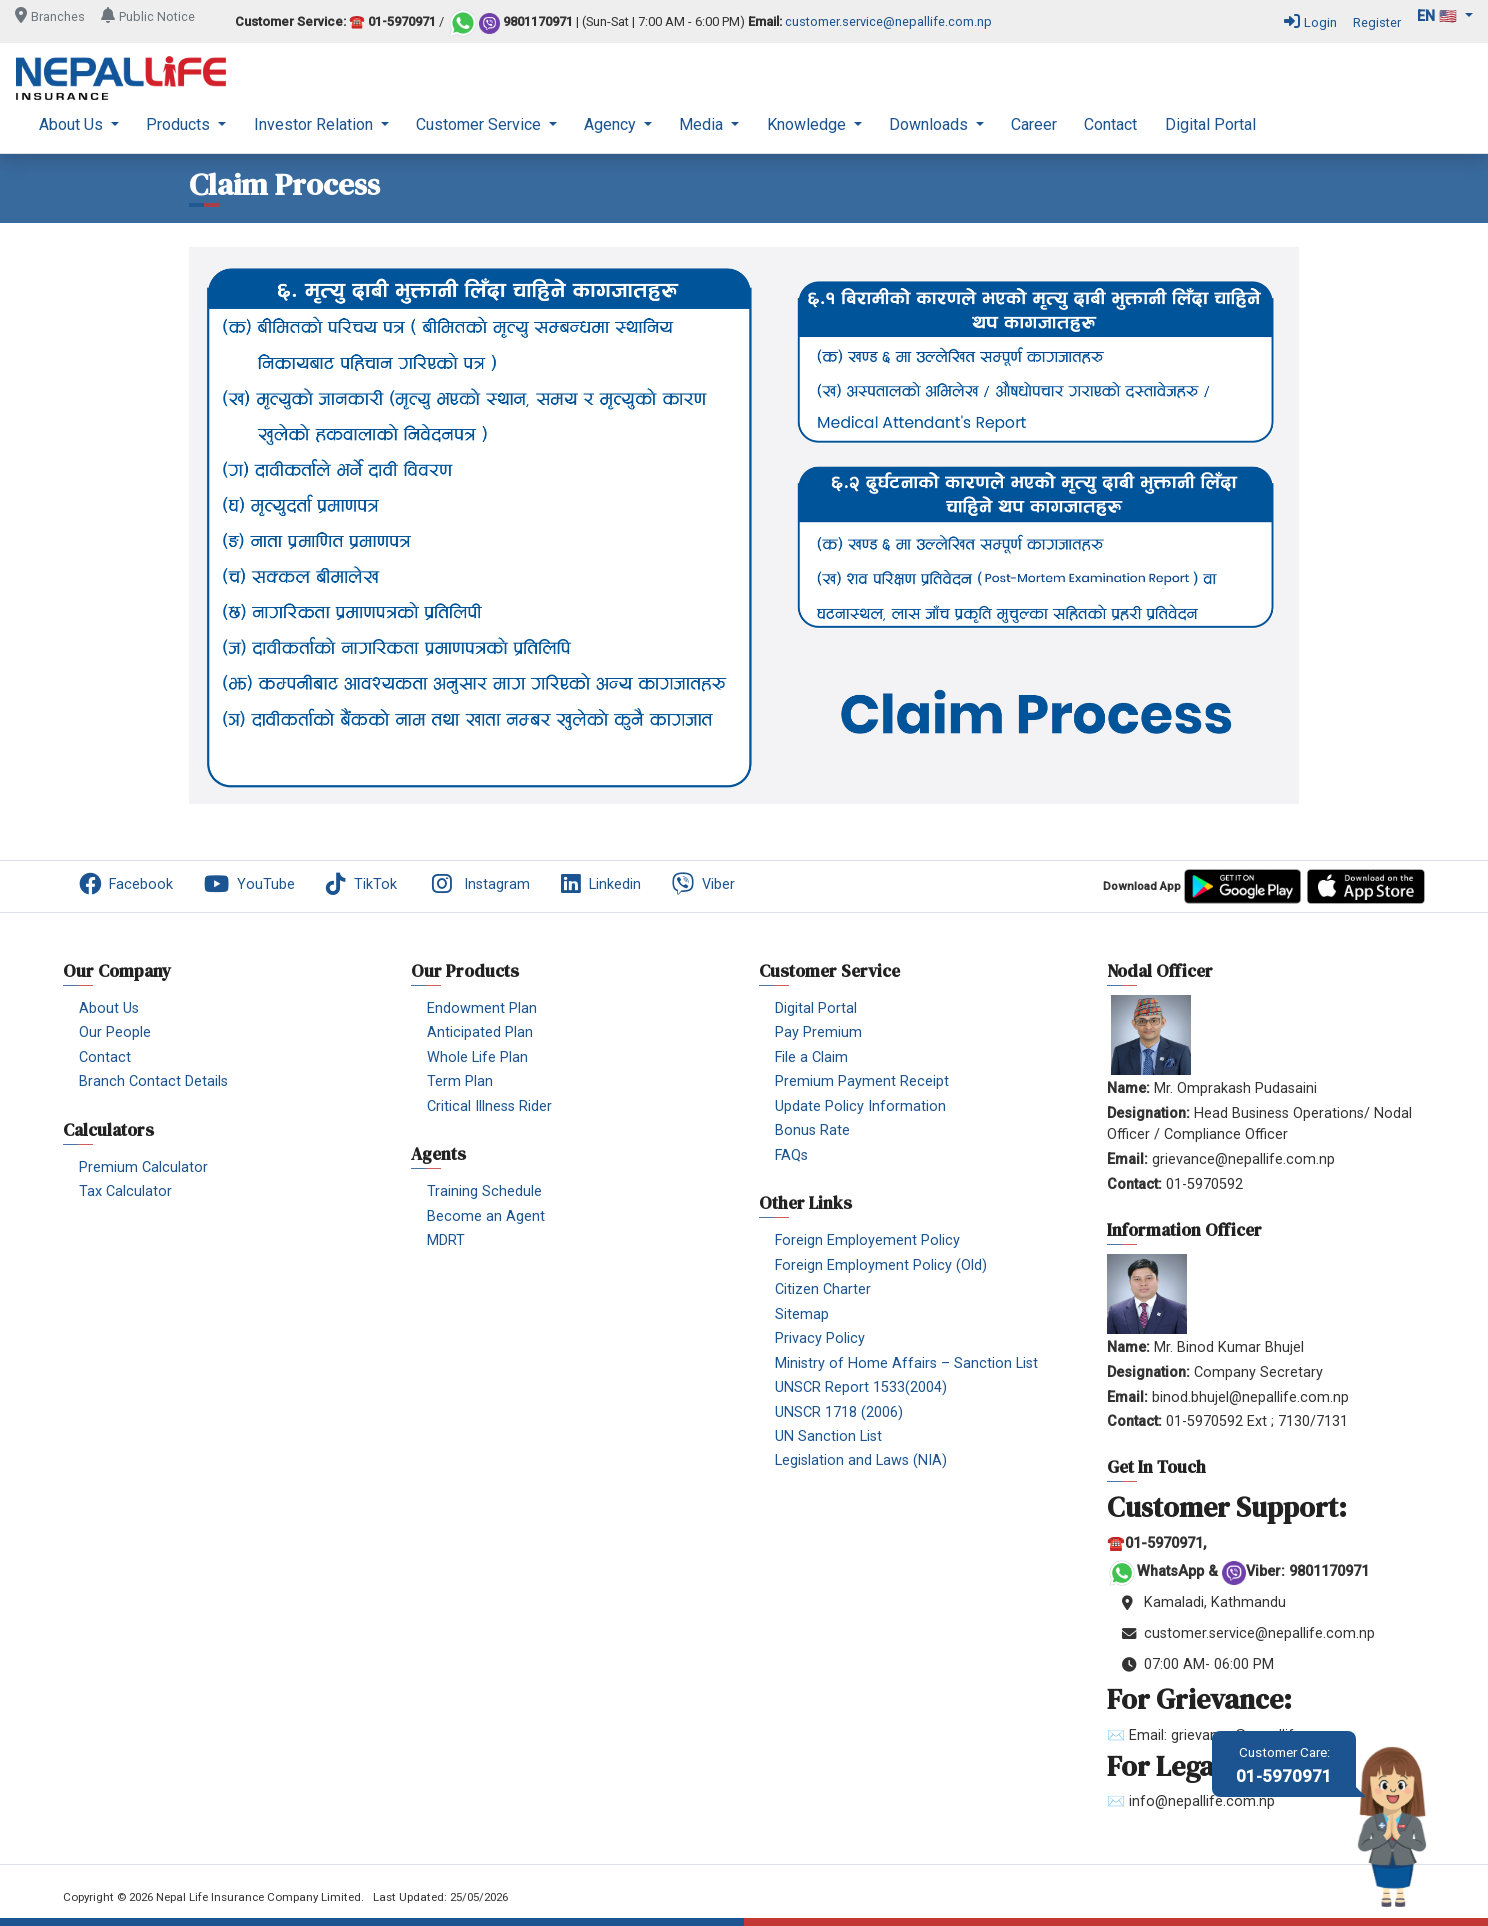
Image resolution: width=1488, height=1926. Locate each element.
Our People (115, 1032)
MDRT (446, 1240)
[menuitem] (79, 125)
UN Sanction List (828, 1436)
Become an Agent (486, 1216)
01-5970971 (1284, 1765)
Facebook (126, 884)
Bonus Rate (812, 1130)
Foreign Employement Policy (867, 1240)
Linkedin (601, 884)
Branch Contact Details (153, 1081)
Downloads (930, 124)
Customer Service (480, 124)
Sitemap (802, 1314)
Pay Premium (818, 1032)
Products (180, 124)
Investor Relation (315, 124)
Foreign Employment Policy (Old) (881, 1265)
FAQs (791, 1155)
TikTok (361, 884)
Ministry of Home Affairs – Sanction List (906, 1363)
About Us (73, 124)
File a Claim (811, 1057)
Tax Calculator (125, 1191)
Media (703, 124)
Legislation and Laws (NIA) (861, 1460)
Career (1034, 124)
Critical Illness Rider (489, 1106)
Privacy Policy (820, 1338)
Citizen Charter (823, 1289)
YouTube (249, 884)
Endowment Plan (482, 1008)
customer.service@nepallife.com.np (888, 22)
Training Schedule (484, 1191)
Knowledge (808, 124)
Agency (612, 124)
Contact (1110, 124)
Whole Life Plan (477, 1057)
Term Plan (460, 1081)
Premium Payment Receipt (862, 1081)
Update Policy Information (860, 1106)
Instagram (479, 884)
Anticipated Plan (480, 1032)
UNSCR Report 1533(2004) (861, 1387)
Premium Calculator (143, 1167)
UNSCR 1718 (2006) (839, 1412)
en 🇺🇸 (1439, 16)
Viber (703, 884)
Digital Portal (1210, 124)
